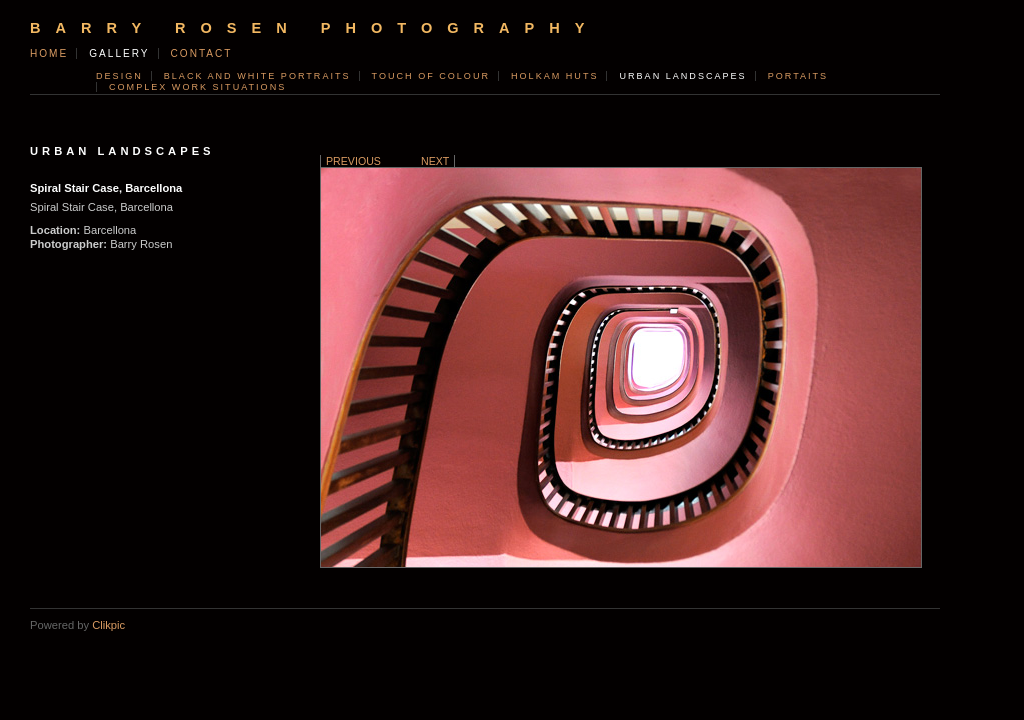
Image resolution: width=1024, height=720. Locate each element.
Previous (353, 161)
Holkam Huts (554, 76)
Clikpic (108, 625)
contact (202, 53)
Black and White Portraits (257, 76)
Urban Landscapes (682, 76)
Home (49, 53)
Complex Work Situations (197, 87)
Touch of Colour (431, 76)
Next (435, 161)
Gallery (119, 53)
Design (119, 76)
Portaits (798, 76)
